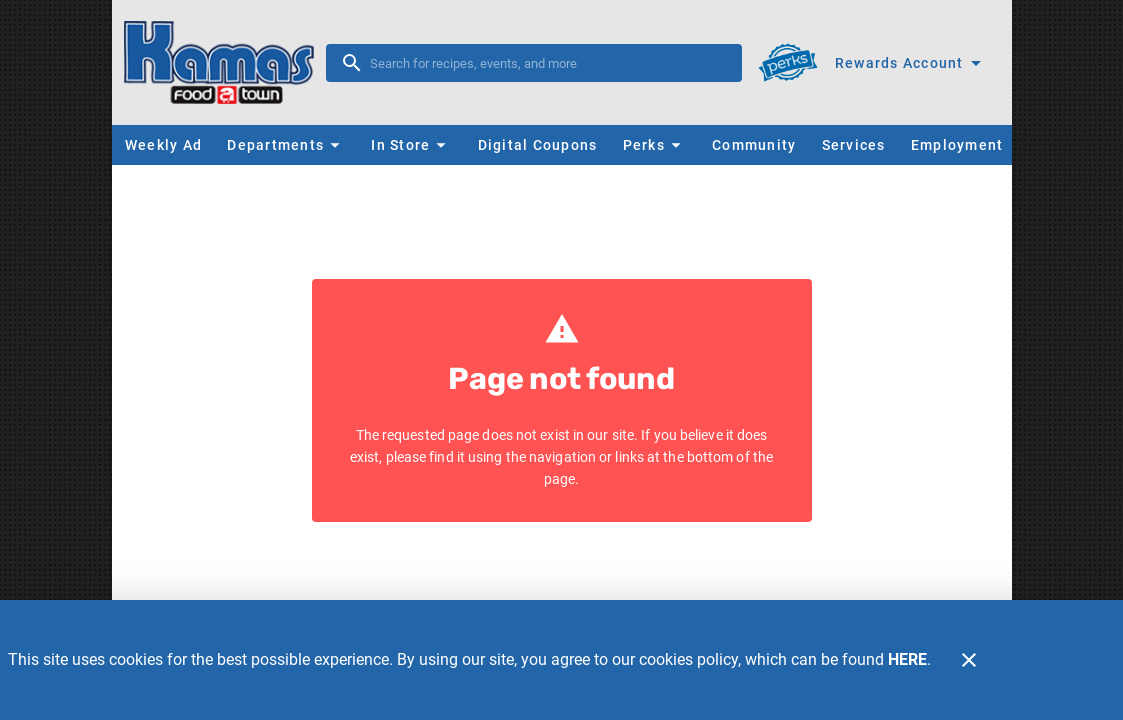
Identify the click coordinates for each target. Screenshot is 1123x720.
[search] (548, 63)
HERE (907, 659)
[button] (286, 145)
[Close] (969, 660)
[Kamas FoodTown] (225, 62)
